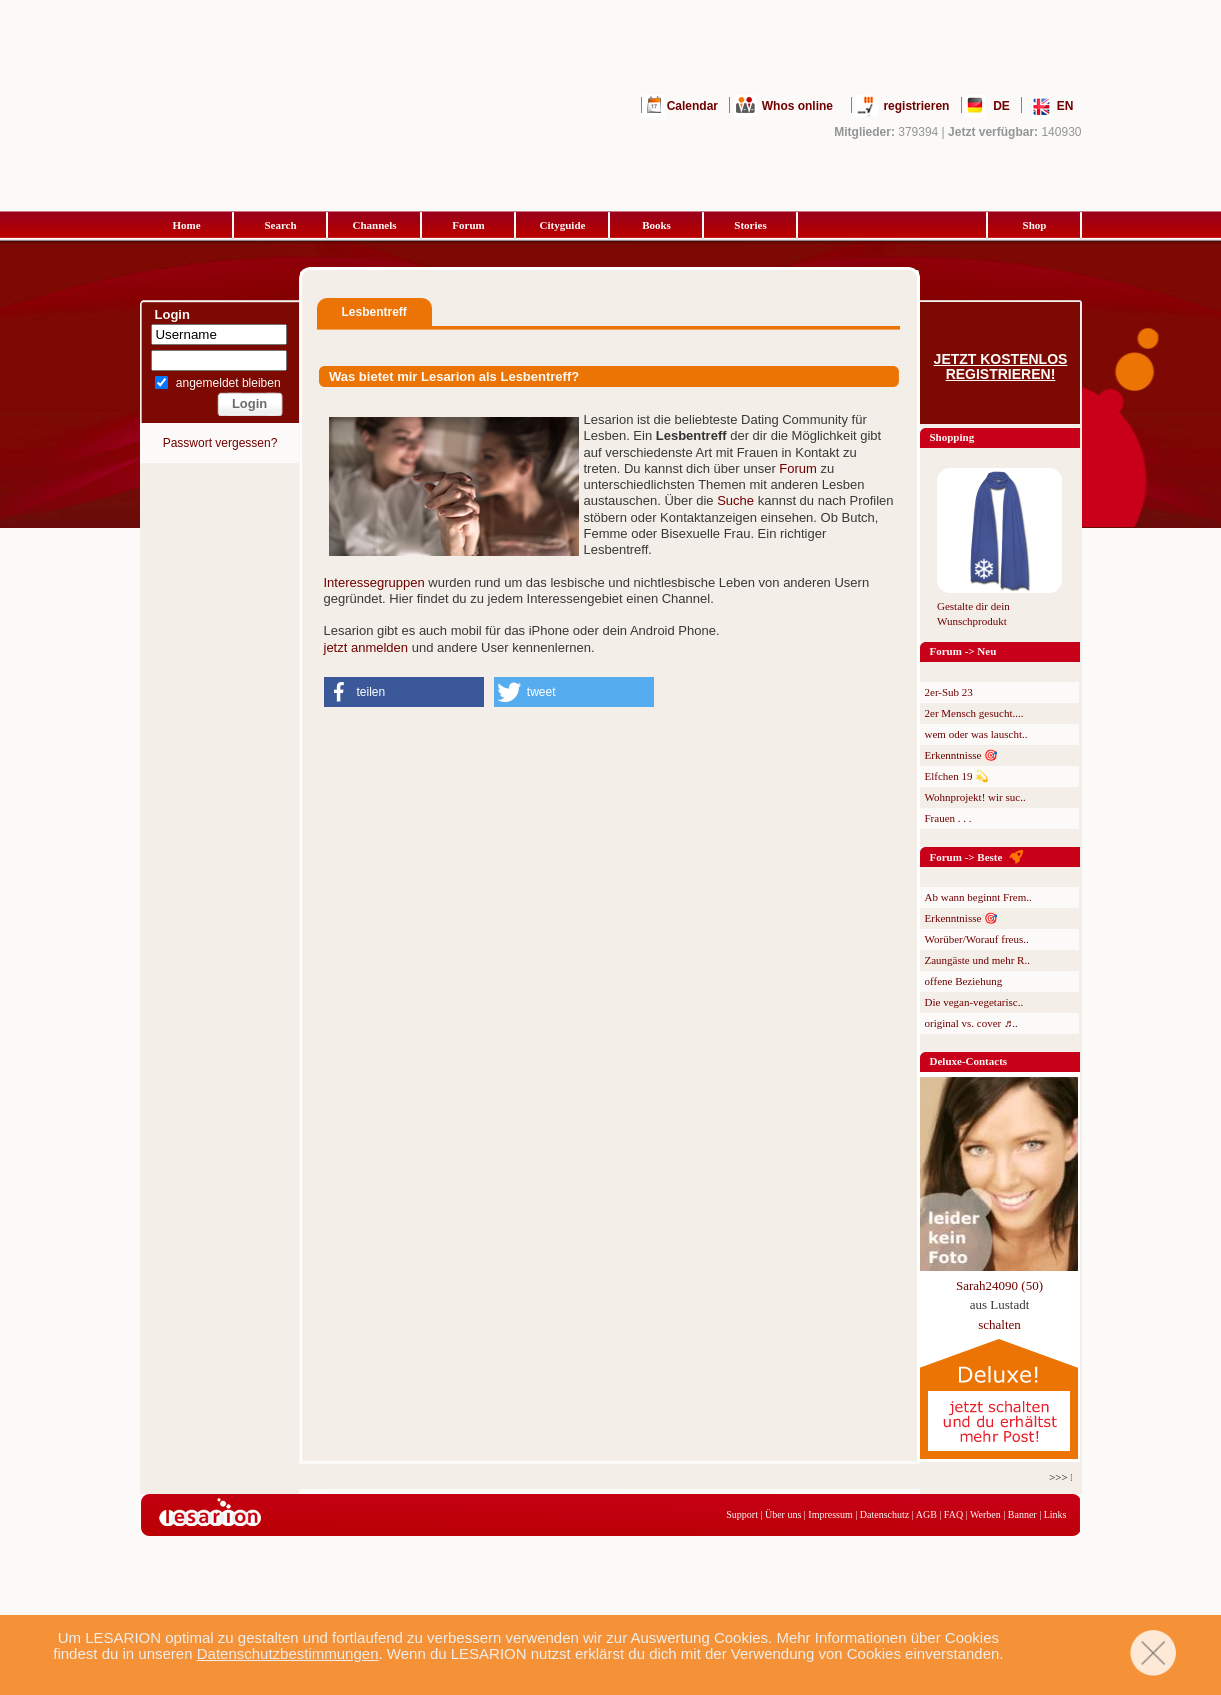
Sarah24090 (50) (999, 1285)
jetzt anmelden (366, 647)
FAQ (953, 1514)
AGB (926, 1514)
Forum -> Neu (963, 651)
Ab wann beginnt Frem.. (978, 897)
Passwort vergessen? (220, 443)
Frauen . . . (948, 818)
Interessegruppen (374, 582)
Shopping (952, 437)
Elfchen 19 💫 (957, 776)
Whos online (797, 106)
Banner (1022, 1514)
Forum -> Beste (966, 857)
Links (1055, 1514)
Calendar (692, 106)
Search (280, 225)
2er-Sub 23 (949, 692)
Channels (374, 225)
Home (186, 225)
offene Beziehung (964, 981)
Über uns (783, 1514)
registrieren (916, 106)
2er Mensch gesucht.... (974, 713)
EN (1065, 106)
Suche (735, 500)
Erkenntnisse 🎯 (962, 755)
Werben (985, 1514)
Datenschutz (884, 1514)
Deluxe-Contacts (969, 1061)
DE (1001, 106)
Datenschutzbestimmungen (288, 1653)
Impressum (830, 1514)
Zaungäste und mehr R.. (977, 960)
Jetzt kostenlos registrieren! (1001, 367)
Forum (468, 225)
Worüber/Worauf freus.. (977, 939)
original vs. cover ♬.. (971, 1023)
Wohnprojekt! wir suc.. (975, 797)
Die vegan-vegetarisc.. (974, 1002)
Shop (1035, 225)
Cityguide (563, 225)
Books (656, 225)
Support (742, 1514)
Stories (750, 225)
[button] (404, 692)
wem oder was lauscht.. (976, 734)
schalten (999, 1324)
